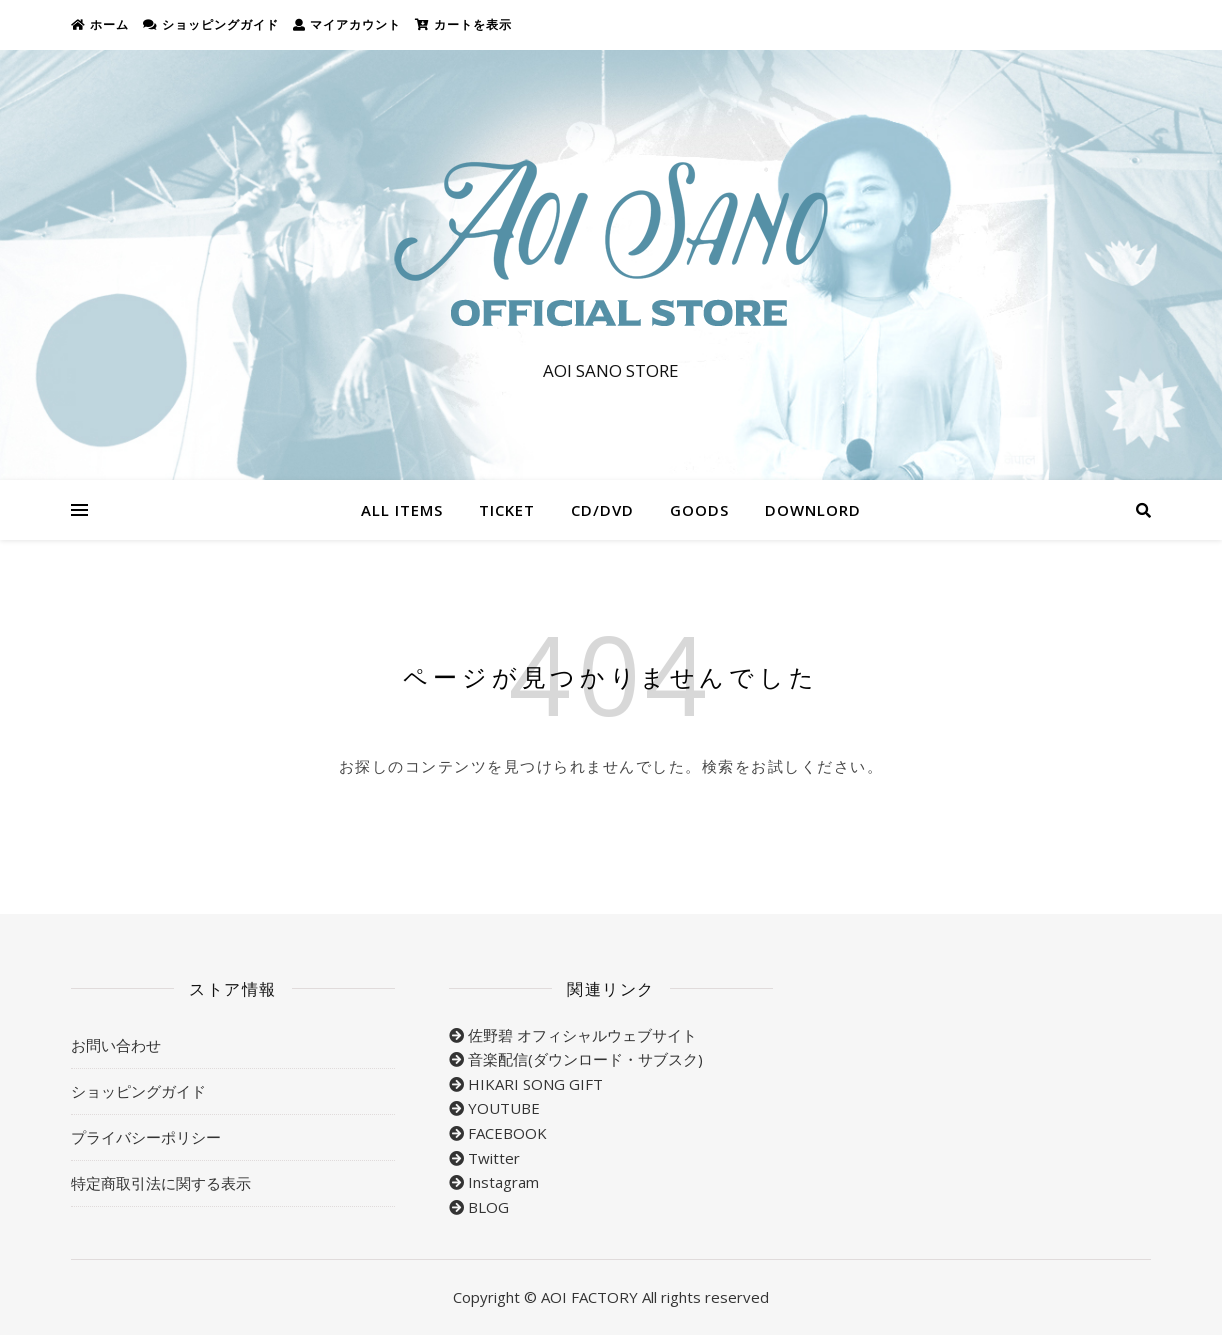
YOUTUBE (504, 1108)
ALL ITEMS (402, 510)
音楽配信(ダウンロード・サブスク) (585, 1059)
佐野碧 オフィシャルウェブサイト (582, 1035)
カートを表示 (463, 24)
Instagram (503, 1182)
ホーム (100, 24)
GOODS (699, 510)
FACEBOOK (507, 1133)
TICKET (507, 510)
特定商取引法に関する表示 (161, 1183)
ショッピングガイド (211, 24)
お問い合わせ (116, 1045)
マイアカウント (347, 24)
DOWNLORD (813, 510)
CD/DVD (602, 510)
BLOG (488, 1207)
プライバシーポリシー (146, 1137)
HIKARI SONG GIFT (535, 1084)
